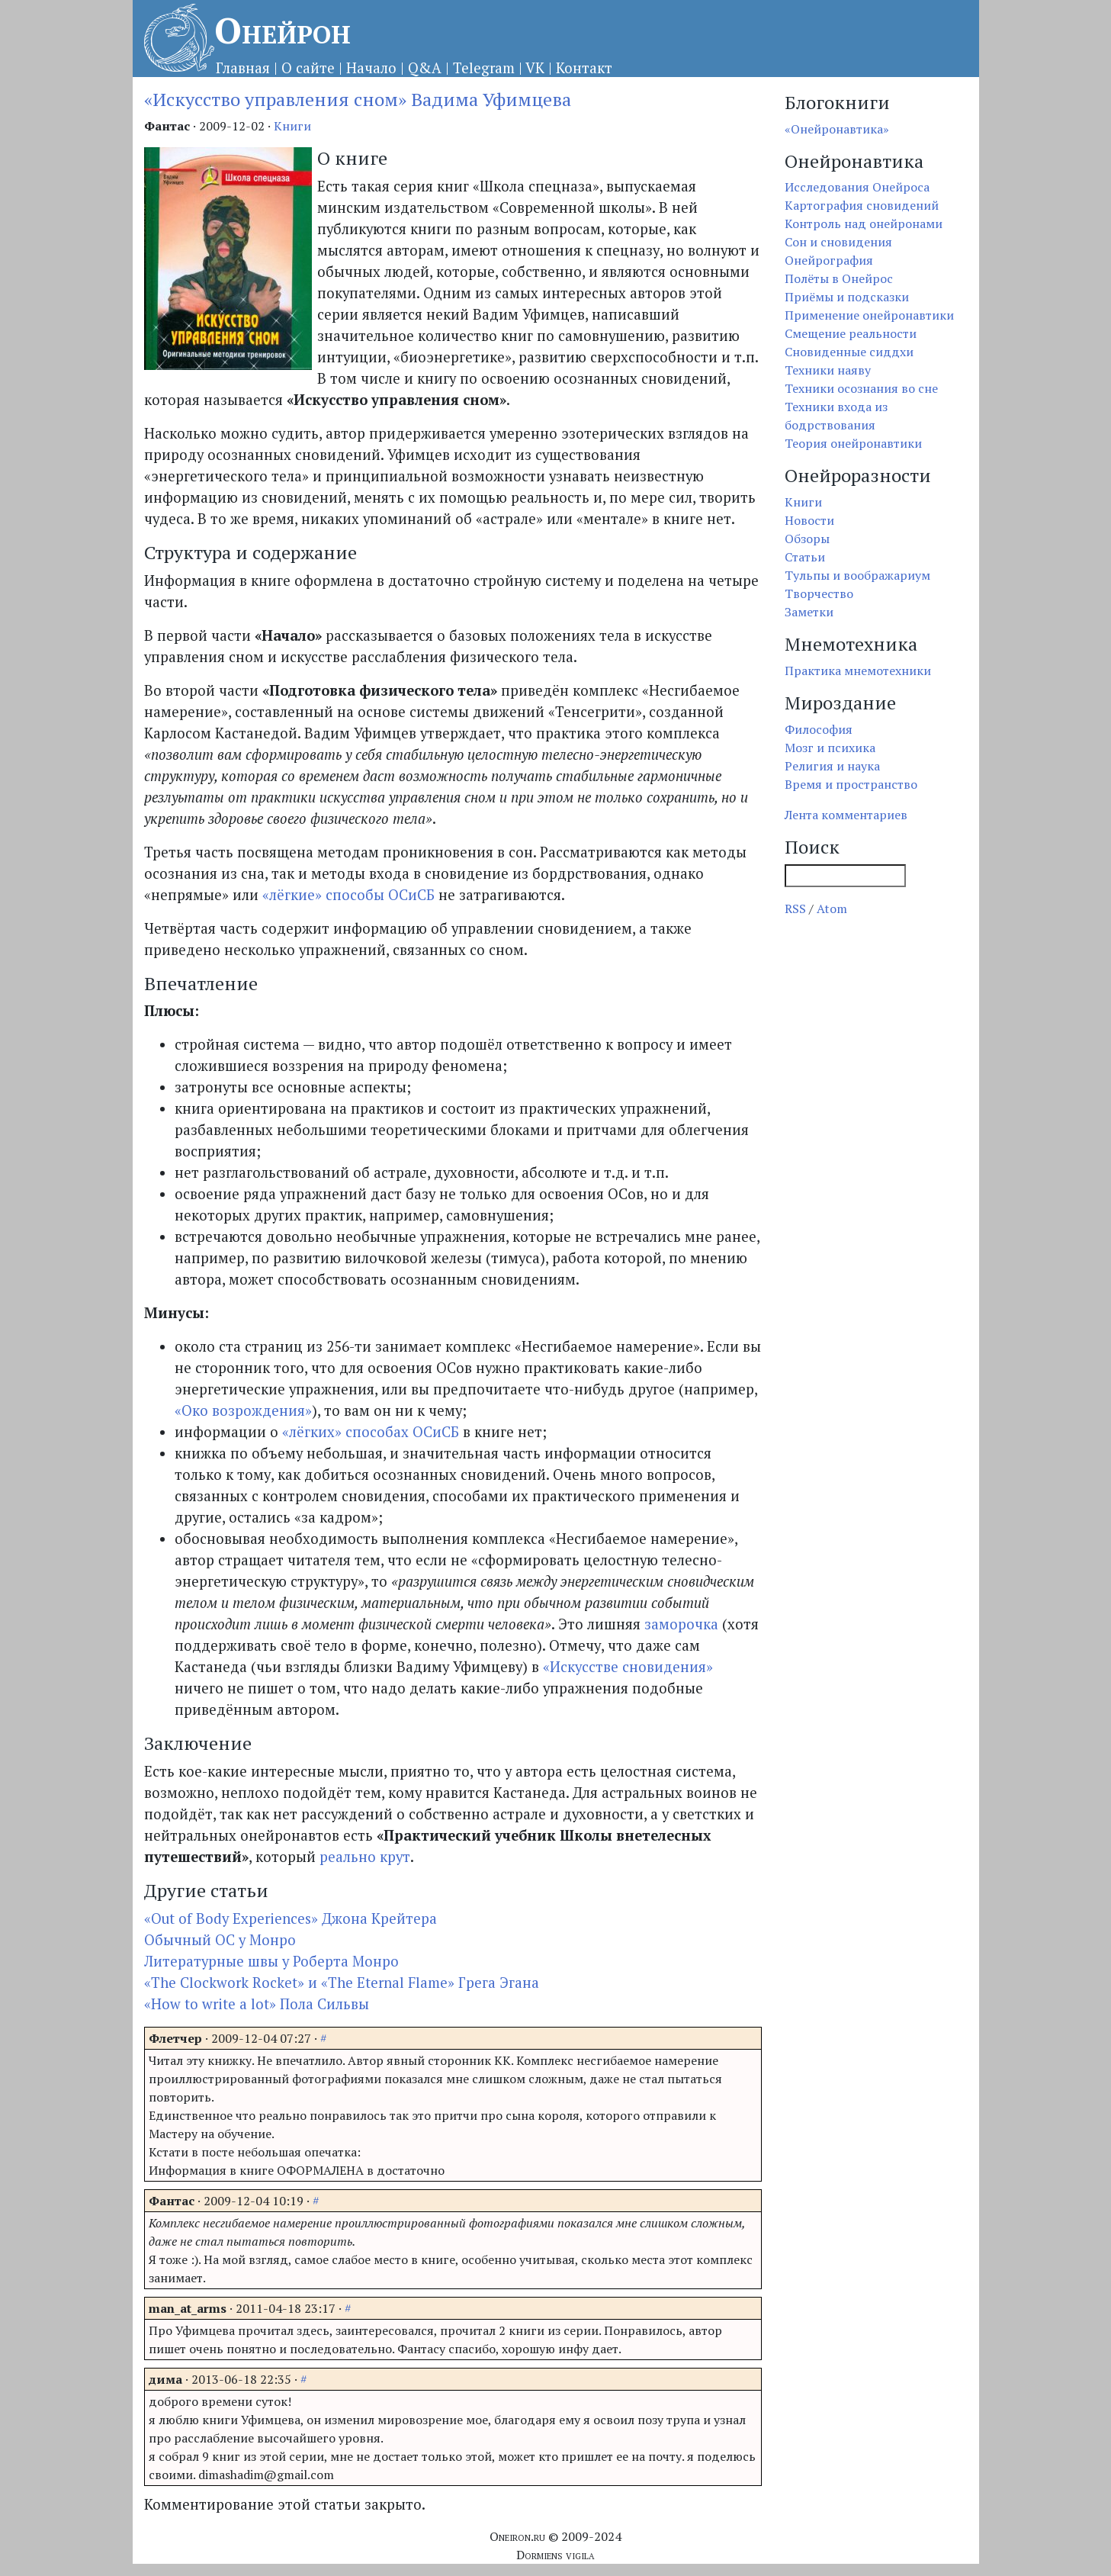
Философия (819, 729)
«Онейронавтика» (837, 129)
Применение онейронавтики (869, 315)
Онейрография (829, 260)
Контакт (584, 68)
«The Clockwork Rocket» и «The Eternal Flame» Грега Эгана (341, 1982)
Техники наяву (828, 370)
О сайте (308, 68)
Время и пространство (851, 784)
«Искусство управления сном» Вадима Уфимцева (357, 99)
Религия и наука (832, 765)
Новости (809, 520)
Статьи (805, 556)
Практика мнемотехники (858, 670)
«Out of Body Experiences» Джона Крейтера (290, 1918)
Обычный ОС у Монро (220, 1940)
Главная (243, 68)
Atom (832, 908)
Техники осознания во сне (861, 388)
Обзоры (807, 538)
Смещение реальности (851, 333)
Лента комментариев (846, 814)
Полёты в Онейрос (839, 278)
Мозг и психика (830, 747)
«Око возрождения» (243, 1410)
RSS (795, 908)
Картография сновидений (862, 205)
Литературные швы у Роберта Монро (271, 1961)
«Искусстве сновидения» (628, 1667)
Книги (292, 125)
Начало (371, 68)
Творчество (819, 593)
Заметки (809, 611)
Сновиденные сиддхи (849, 351)
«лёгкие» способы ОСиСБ (348, 895)
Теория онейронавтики (853, 443)
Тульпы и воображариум (857, 575)
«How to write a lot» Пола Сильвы (256, 2004)
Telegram (484, 68)
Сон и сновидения (838, 241)
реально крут (364, 1857)
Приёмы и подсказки (847, 296)
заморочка (681, 1624)
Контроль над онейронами (863, 223)
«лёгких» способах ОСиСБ (370, 1432)
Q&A (425, 68)
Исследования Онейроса (857, 186)
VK (534, 68)
